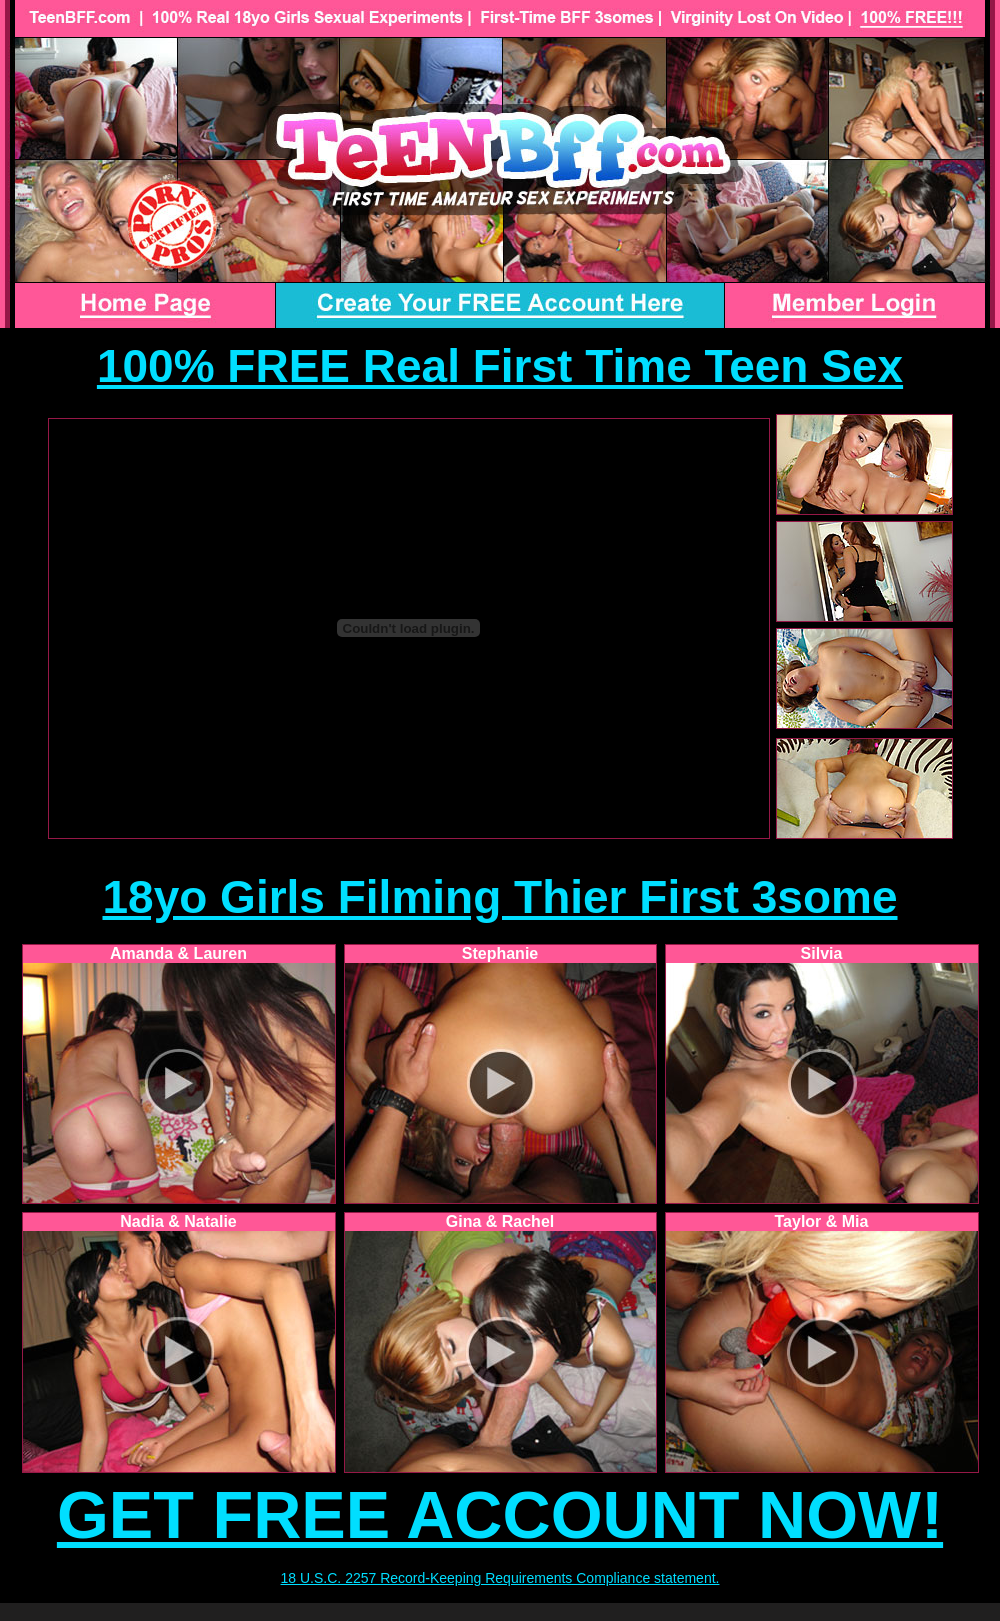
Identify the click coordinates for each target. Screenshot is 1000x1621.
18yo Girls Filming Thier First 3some (499, 897)
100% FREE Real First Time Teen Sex (500, 366)
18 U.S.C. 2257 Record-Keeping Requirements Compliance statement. (500, 1578)
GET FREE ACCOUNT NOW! (500, 1515)
